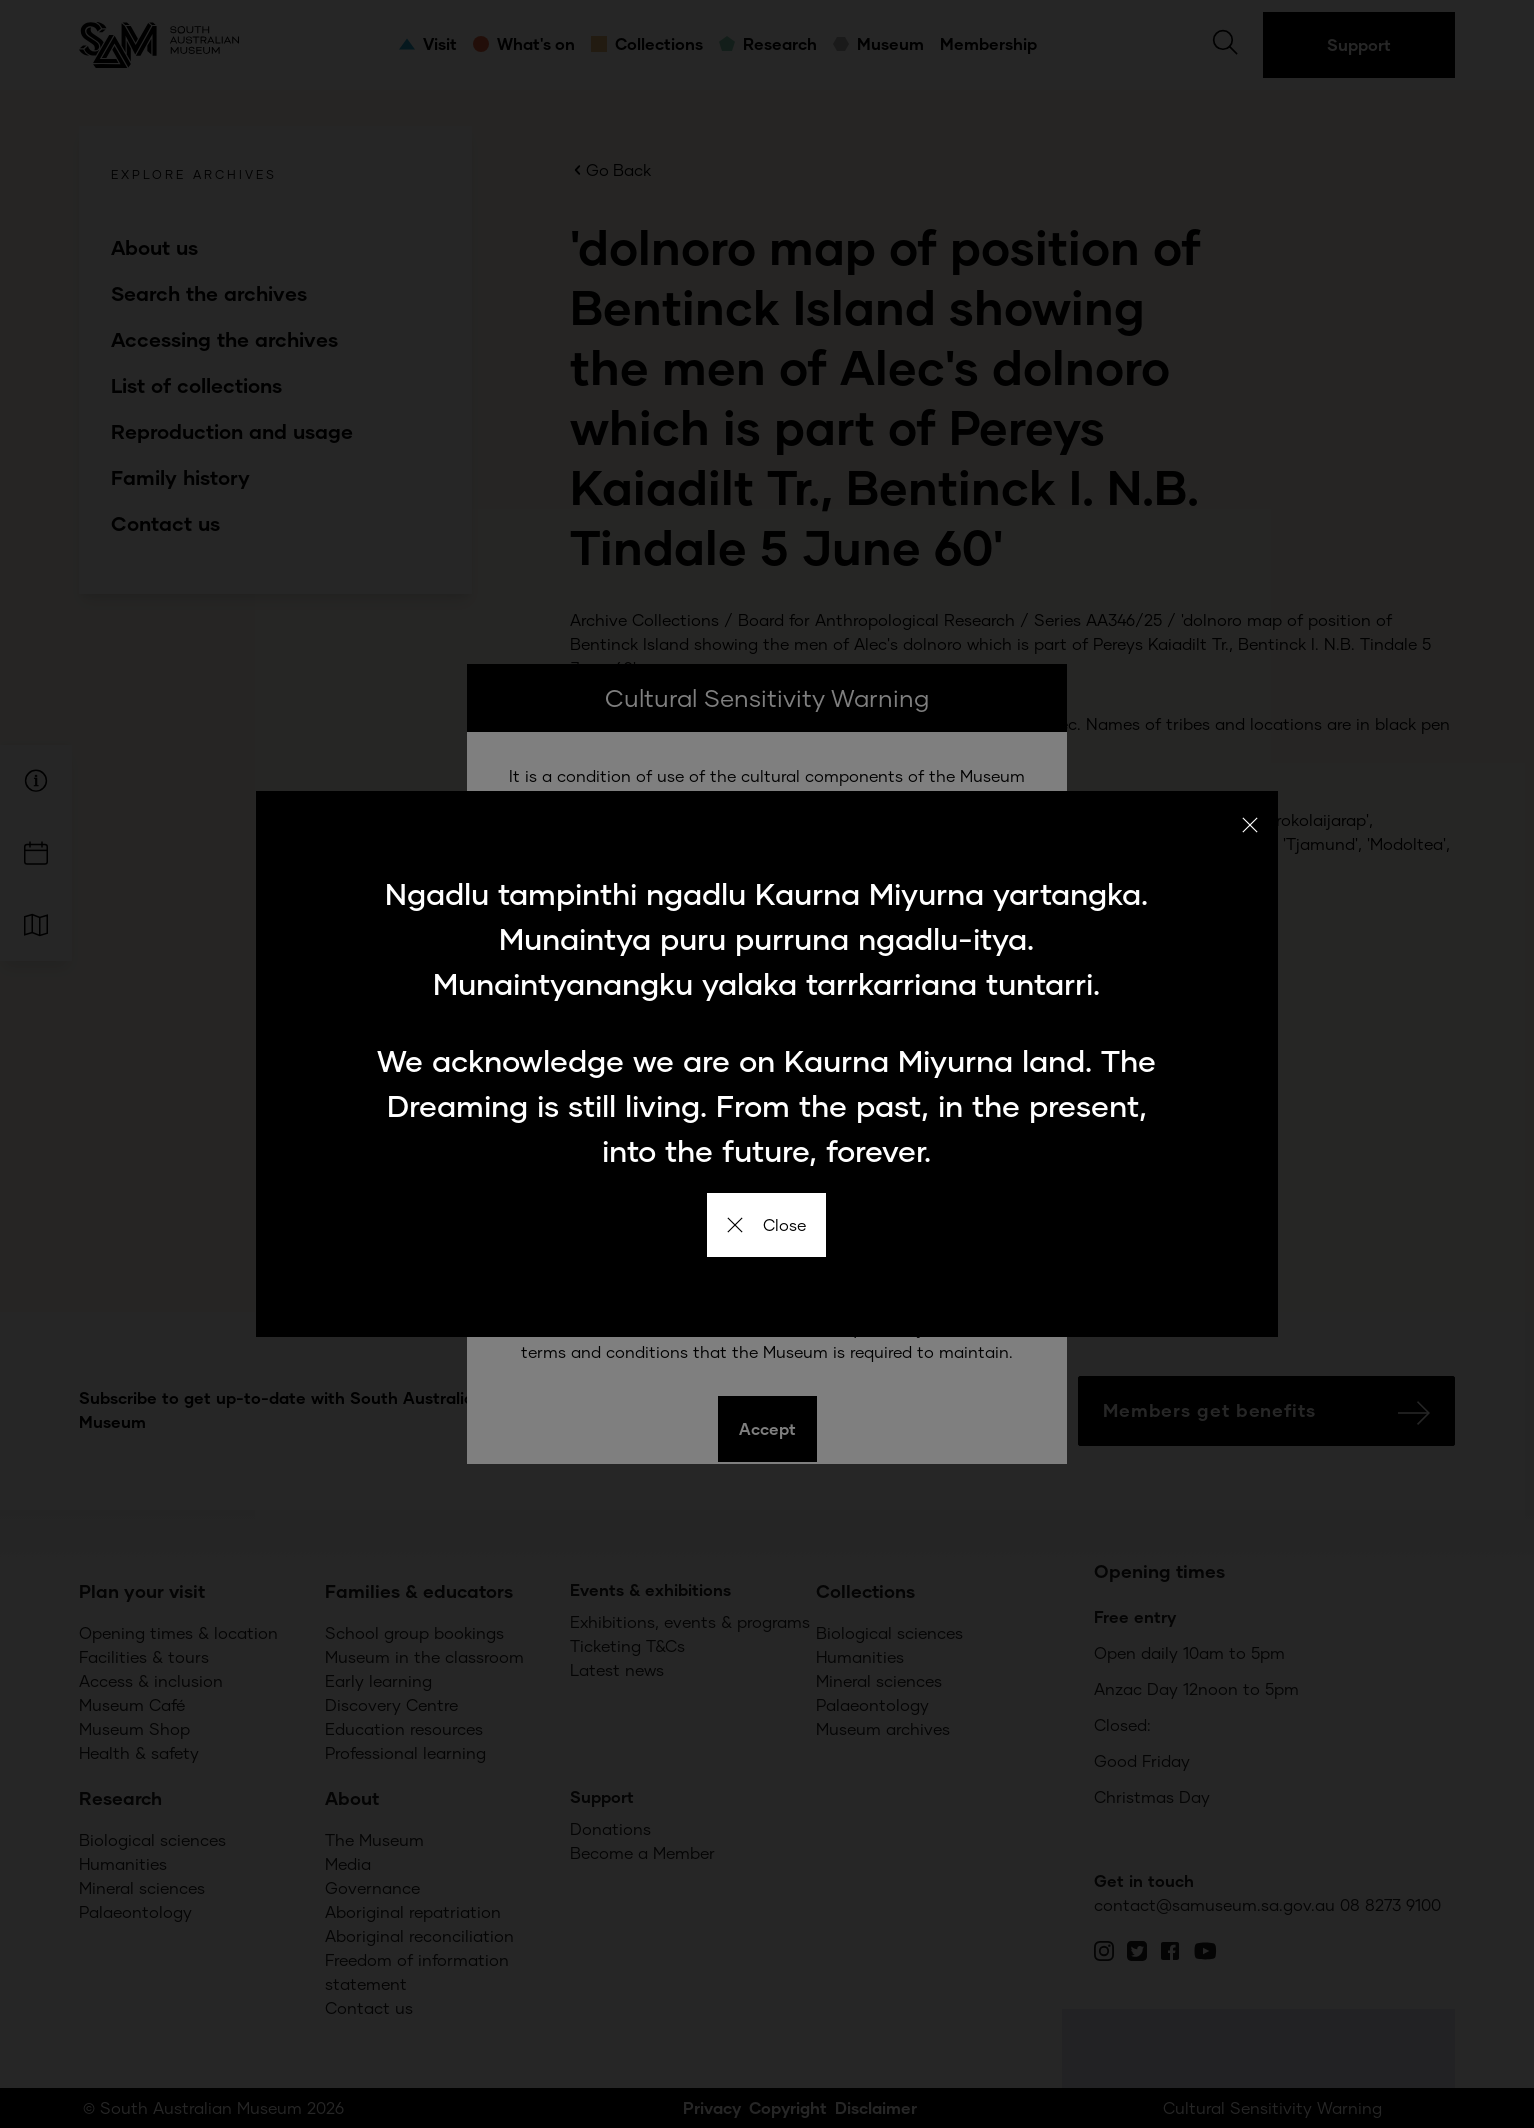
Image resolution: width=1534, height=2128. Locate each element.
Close (766, 1224)
